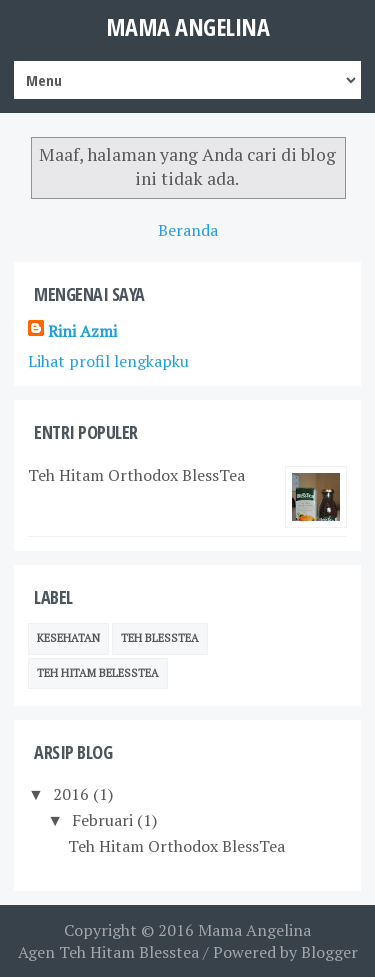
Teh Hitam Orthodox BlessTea (136, 475)
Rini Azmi (82, 331)
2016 (71, 794)
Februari (102, 820)
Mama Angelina (188, 26)
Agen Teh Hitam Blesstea (108, 952)
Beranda (188, 230)
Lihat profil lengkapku (108, 361)
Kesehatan (68, 638)
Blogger (329, 952)
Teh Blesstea (160, 638)
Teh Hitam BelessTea (98, 673)
